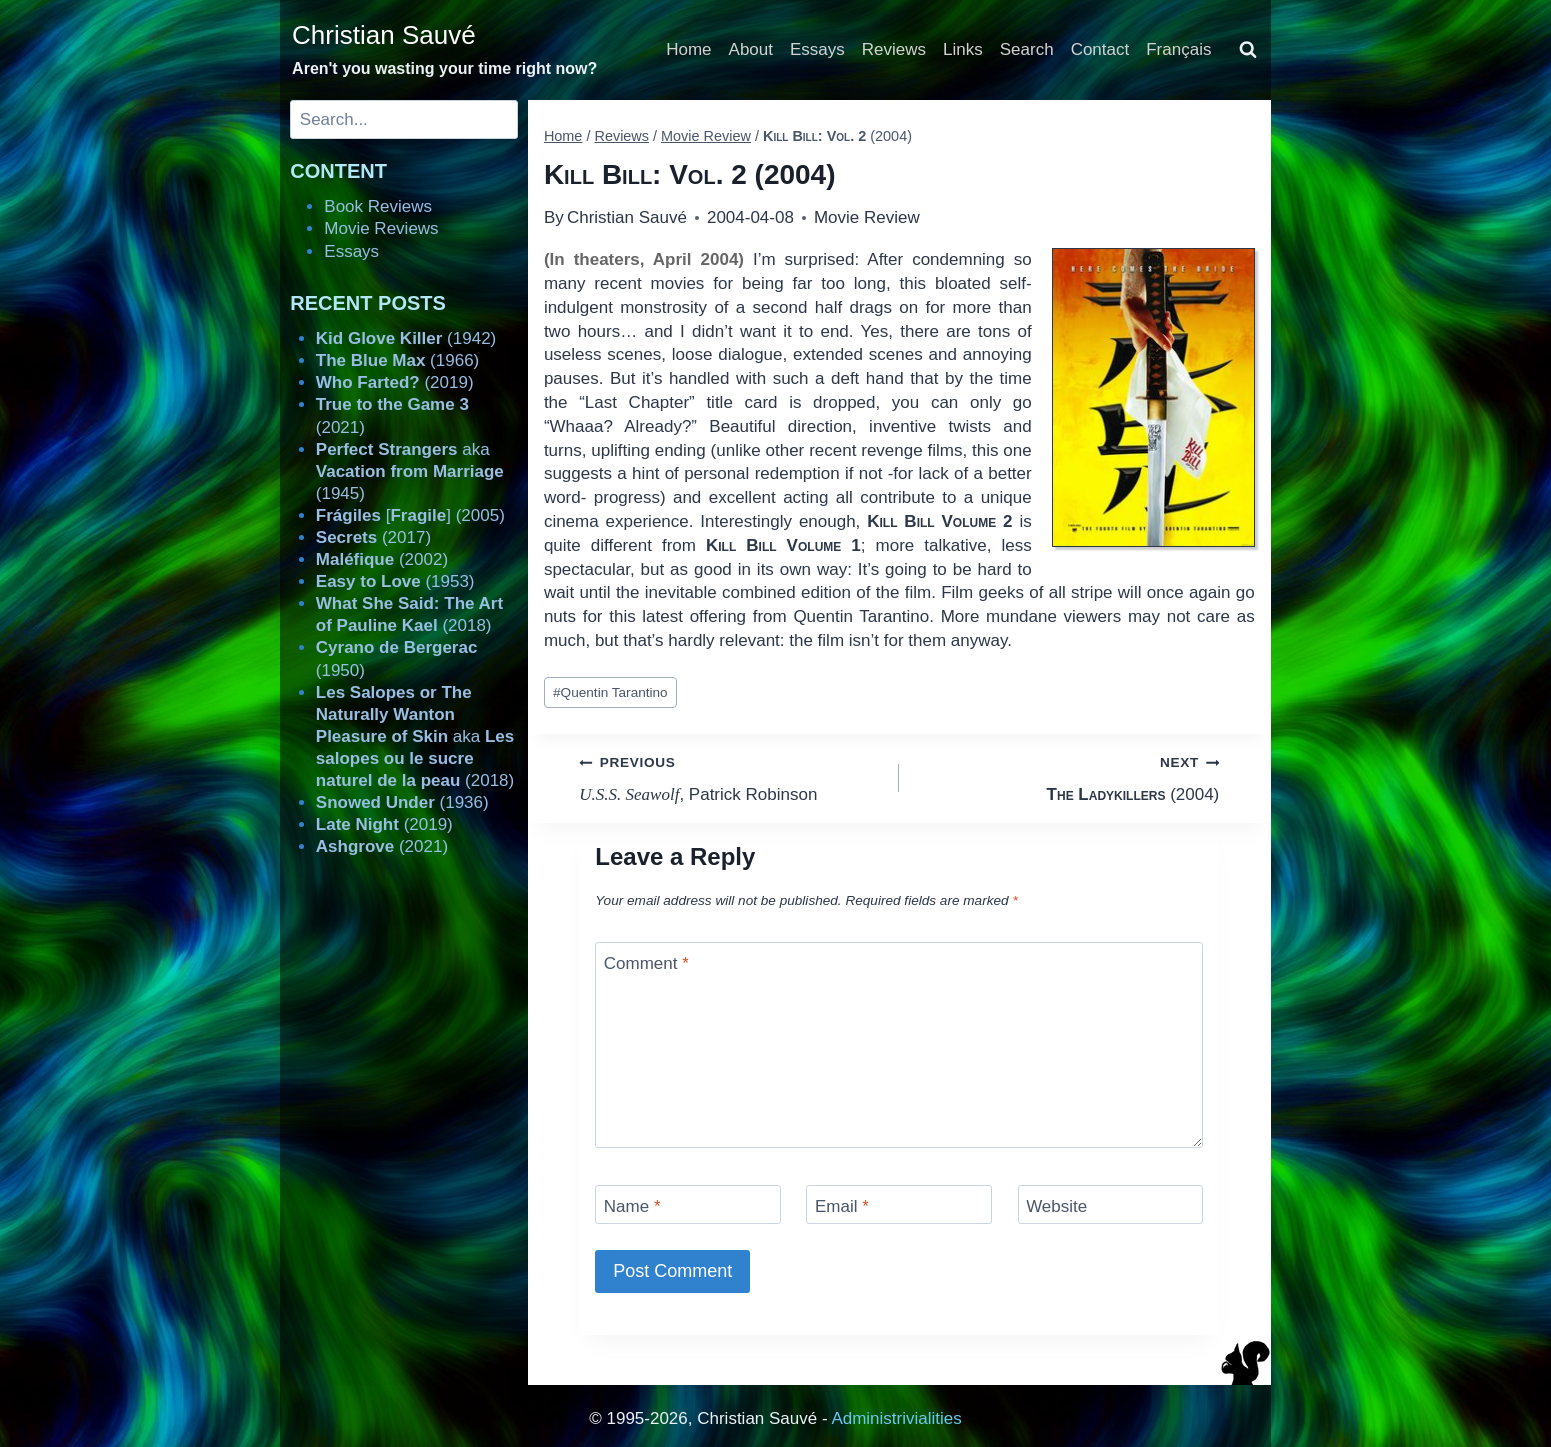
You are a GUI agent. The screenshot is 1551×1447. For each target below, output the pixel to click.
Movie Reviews (381, 228)
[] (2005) (410, 515)
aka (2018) (415, 736)
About (751, 49)
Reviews (894, 49)
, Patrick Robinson (730, 776)
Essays (817, 49)
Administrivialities (896, 1418)
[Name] (688, 1204)
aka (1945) (410, 471)
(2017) (373, 537)
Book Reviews (378, 206)
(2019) (395, 382)
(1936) (402, 802)
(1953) (395, 581)
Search (1027, 49)
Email (842, 1206)
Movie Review (867, 217)
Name (632, 1206)
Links (963, 49)
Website (1056, 1206)
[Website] (1111, 1204)
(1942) (406, 338)
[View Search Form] (1248, 50)
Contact (1100, 49)
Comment (646, 963)
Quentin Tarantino (610, 692)
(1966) (397, 360)
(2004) (1067, 776)
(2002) (382, 559)
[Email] (899, 1204)
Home (688, 49)
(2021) (382, 846)
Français (1178, 49)
